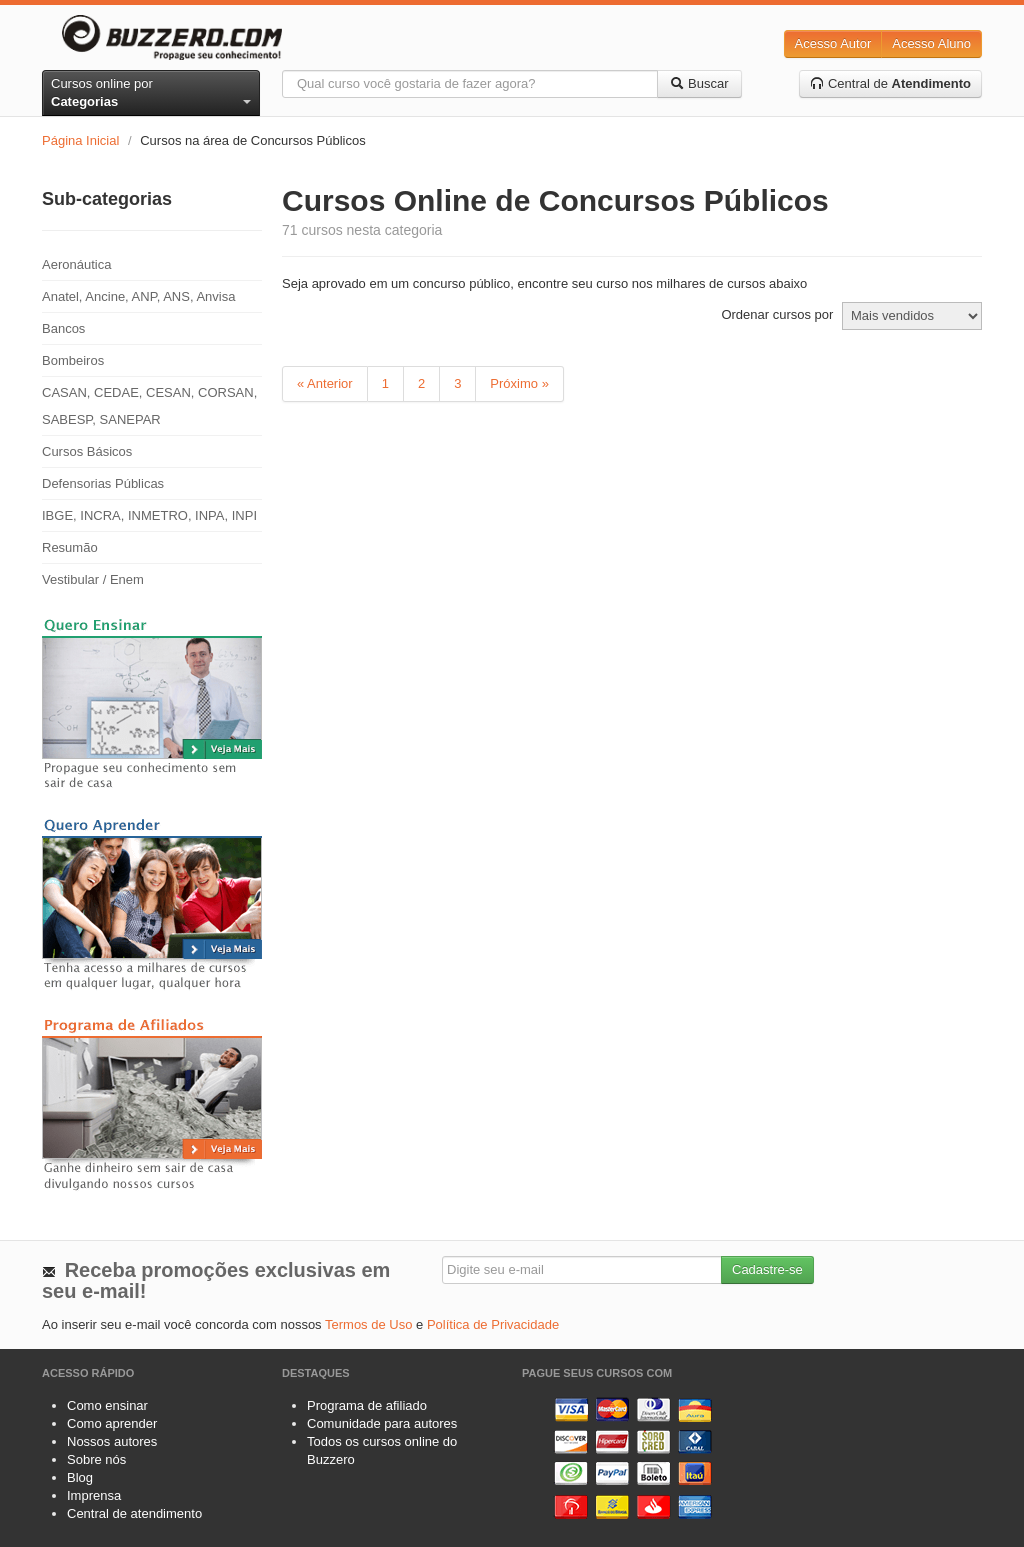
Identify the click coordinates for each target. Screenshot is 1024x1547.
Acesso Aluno (931, 43)
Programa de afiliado (367, 1405)
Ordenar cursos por (777, 314)
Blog (80, 1477)
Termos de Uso (368, 1324)
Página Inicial (80, 140)
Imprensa (94, 1495)
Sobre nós (96, 1459)
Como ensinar (107, 1405)
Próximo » (519, 383)
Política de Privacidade (493, 1324)
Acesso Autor (833, 43)
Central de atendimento (134, 1513)
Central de (890, 83)
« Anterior (325, 383)
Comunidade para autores (382, 1423)
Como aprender (112, 1423)
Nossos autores (112, 1441)
